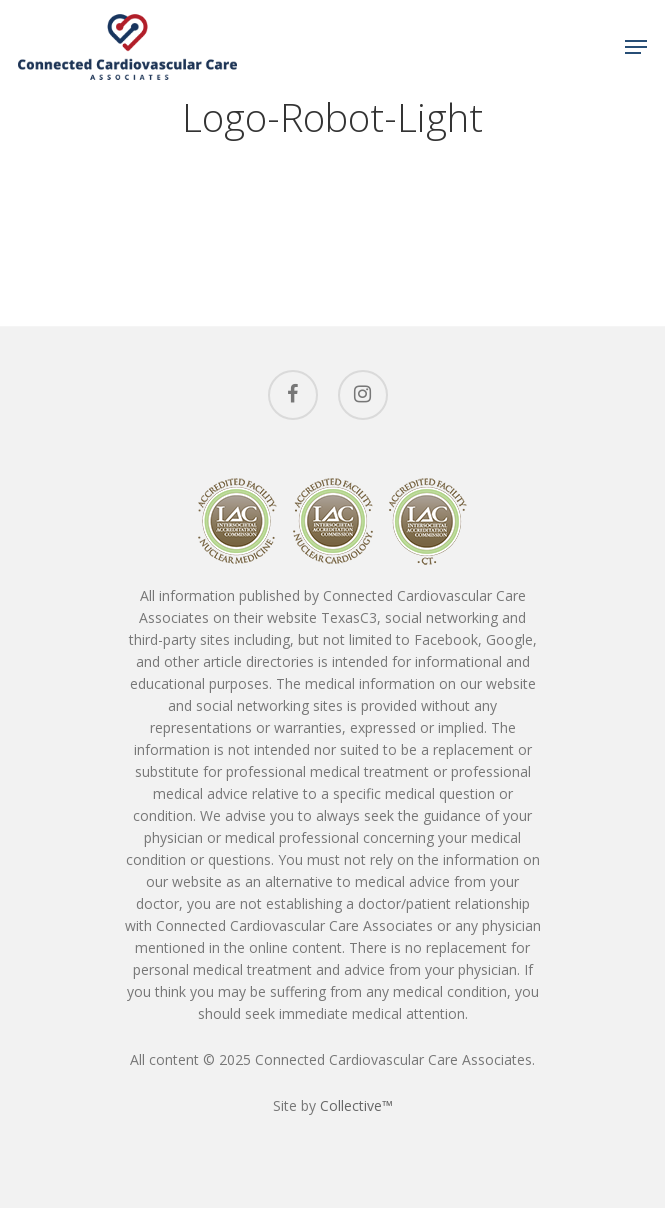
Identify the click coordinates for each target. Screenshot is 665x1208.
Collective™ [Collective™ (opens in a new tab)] (356, 1105)
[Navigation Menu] (636, 47)
